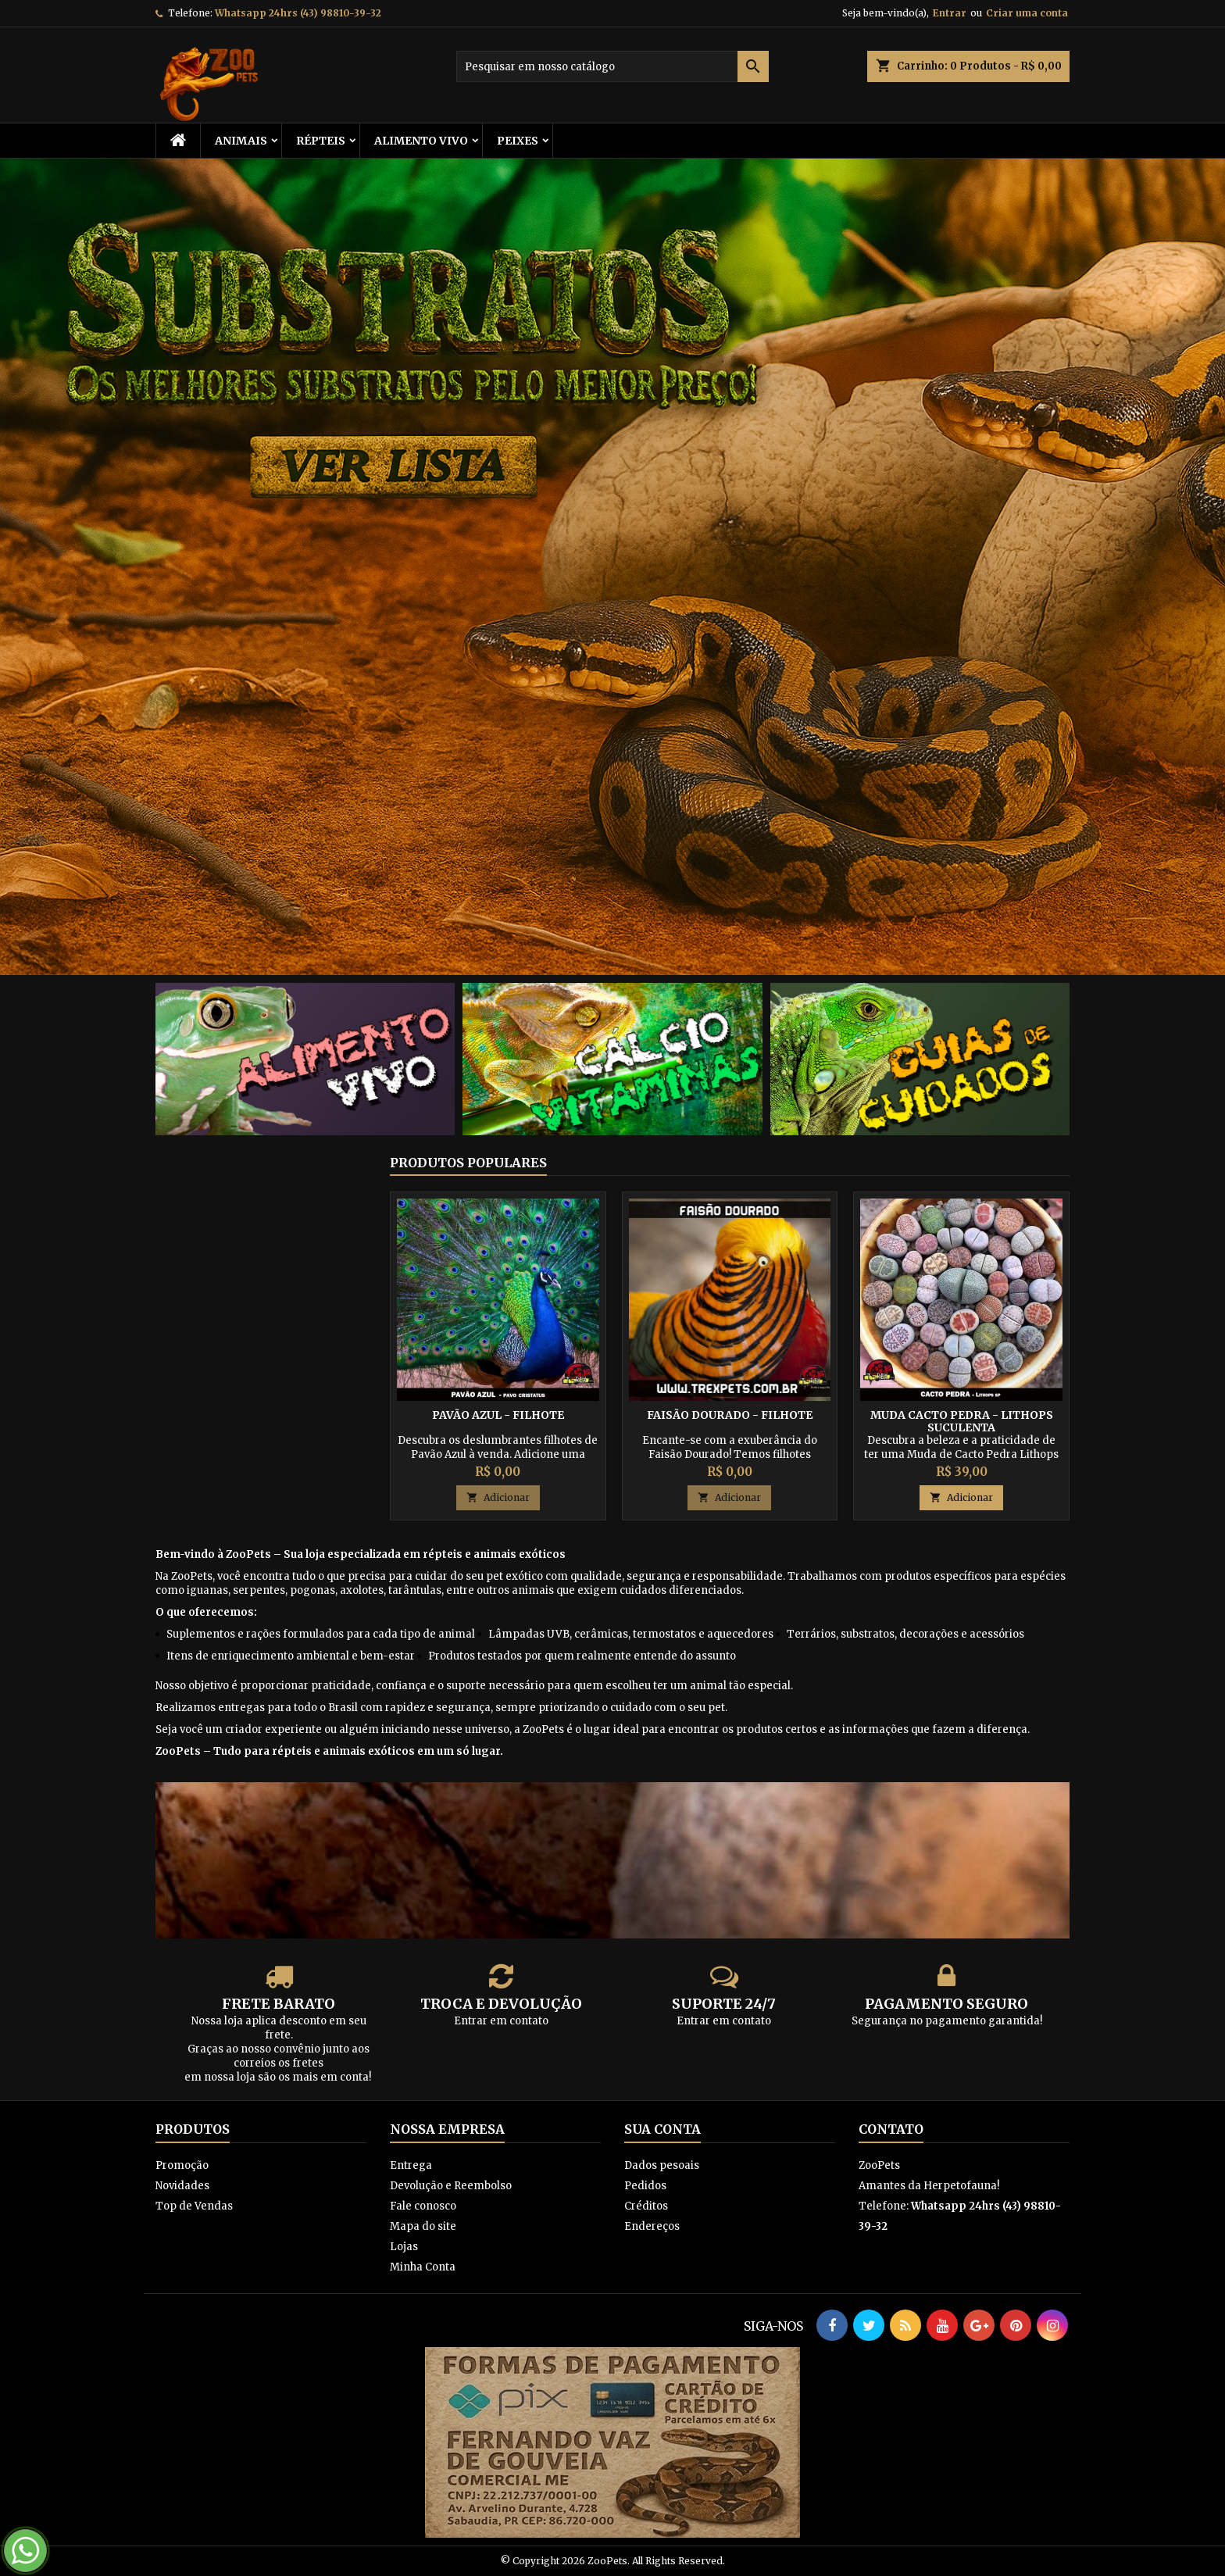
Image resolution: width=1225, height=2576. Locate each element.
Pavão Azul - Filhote (498, 1415)
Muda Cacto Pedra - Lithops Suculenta (961, 1421)
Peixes (517, 141)
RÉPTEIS (320, 141)
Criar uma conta (1027, 13)
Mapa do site (423, 2226)
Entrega (411, 2165)
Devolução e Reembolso (451, 2185)
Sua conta (662, 2129)
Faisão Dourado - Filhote (729, 1415)
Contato (891, 2129)
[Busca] (612, 66)
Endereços (652, 2226)
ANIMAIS (241, 141)
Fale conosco (423, 2206)
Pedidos (645, 2185)
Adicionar (498, 1497)
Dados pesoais (661, 2165)
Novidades (182, 2185)
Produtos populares (468, 1162)
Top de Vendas (194, 2206)
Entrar (949, 13)
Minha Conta (422, 2267)
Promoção (182, 2165)
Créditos (646, 2206)
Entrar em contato (501, 2021)
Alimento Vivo (421, 141)
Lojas (404, 2246)
